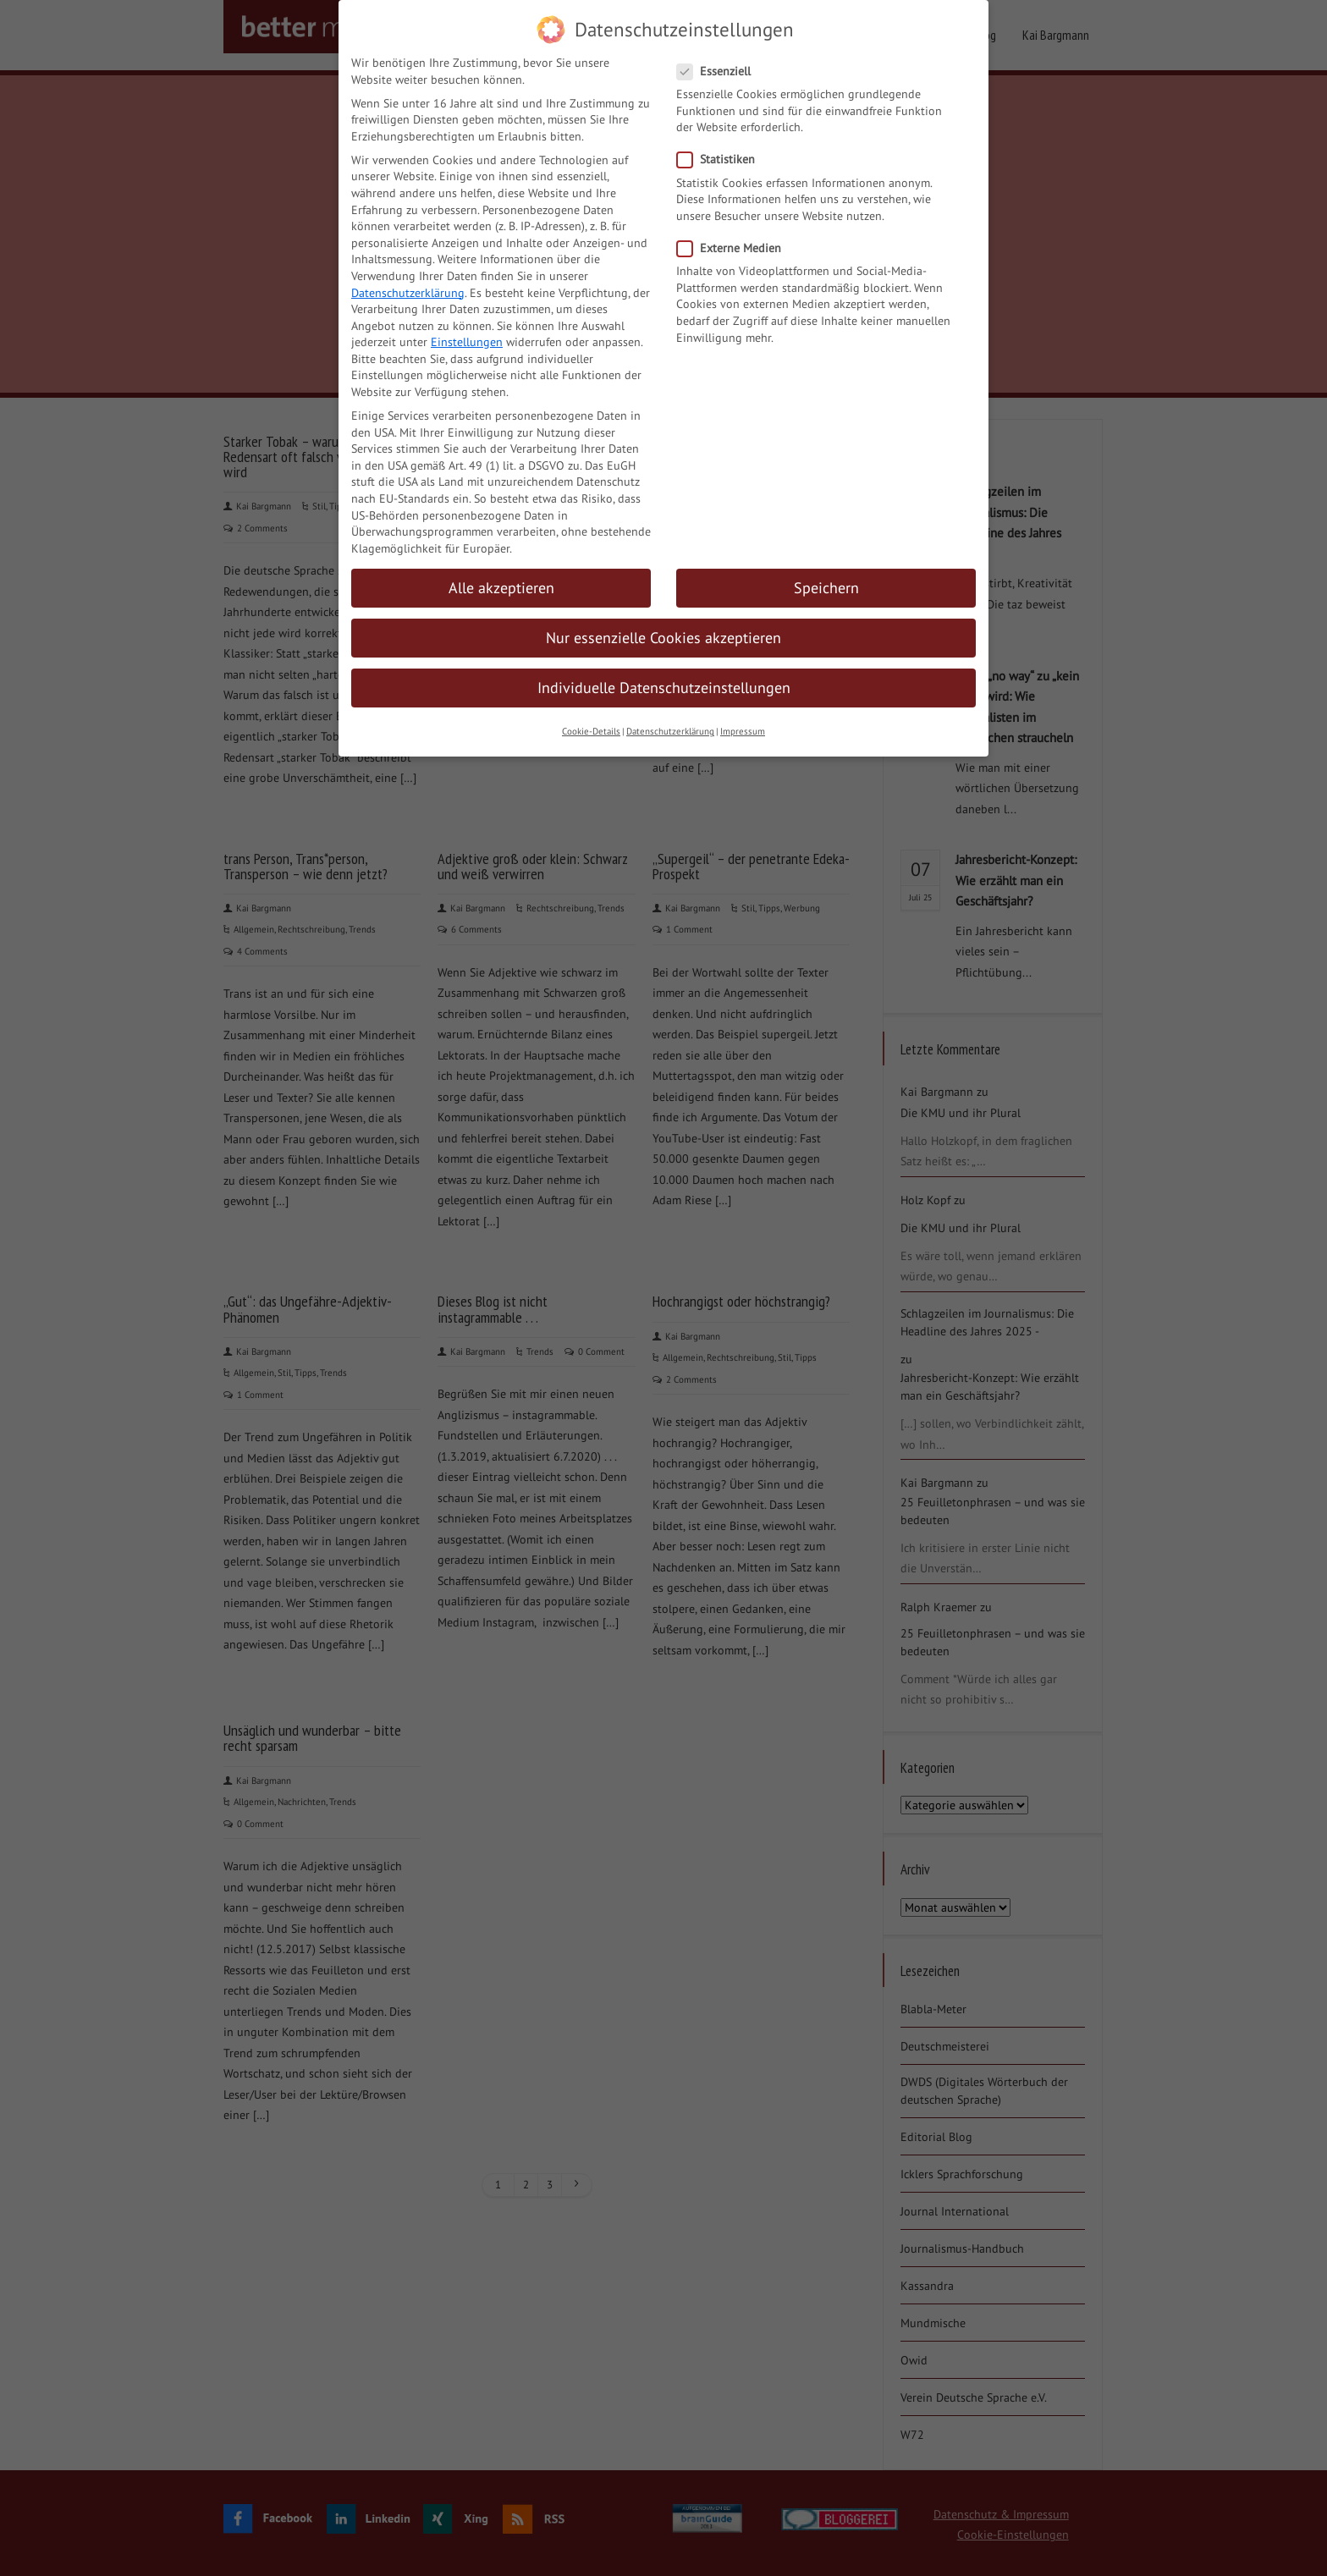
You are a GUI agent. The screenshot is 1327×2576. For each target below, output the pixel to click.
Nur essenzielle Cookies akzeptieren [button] (663, 627)
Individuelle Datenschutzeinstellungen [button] (663, 677)
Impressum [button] (742, 722)
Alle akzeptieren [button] (501, 577)
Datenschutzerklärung (408, 282)
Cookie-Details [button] (591, 722)
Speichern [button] (826, 577)
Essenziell (719, 61)
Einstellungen (467, 331)
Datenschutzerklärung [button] (670, 722)
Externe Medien (734, 238)
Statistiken (721, 149)
